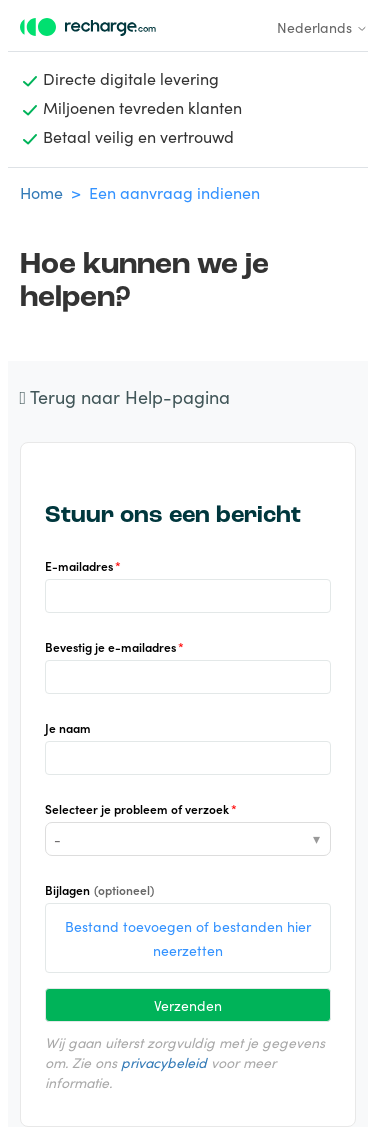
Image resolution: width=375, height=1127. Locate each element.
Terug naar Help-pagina (125, 396)
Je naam (68, 727)
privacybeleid (164, 1062)
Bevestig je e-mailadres (110, 646)
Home (41, 192)
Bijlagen (99, 889)
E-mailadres (79, 565)
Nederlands (322, 27)
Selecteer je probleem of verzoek (137, 808)
